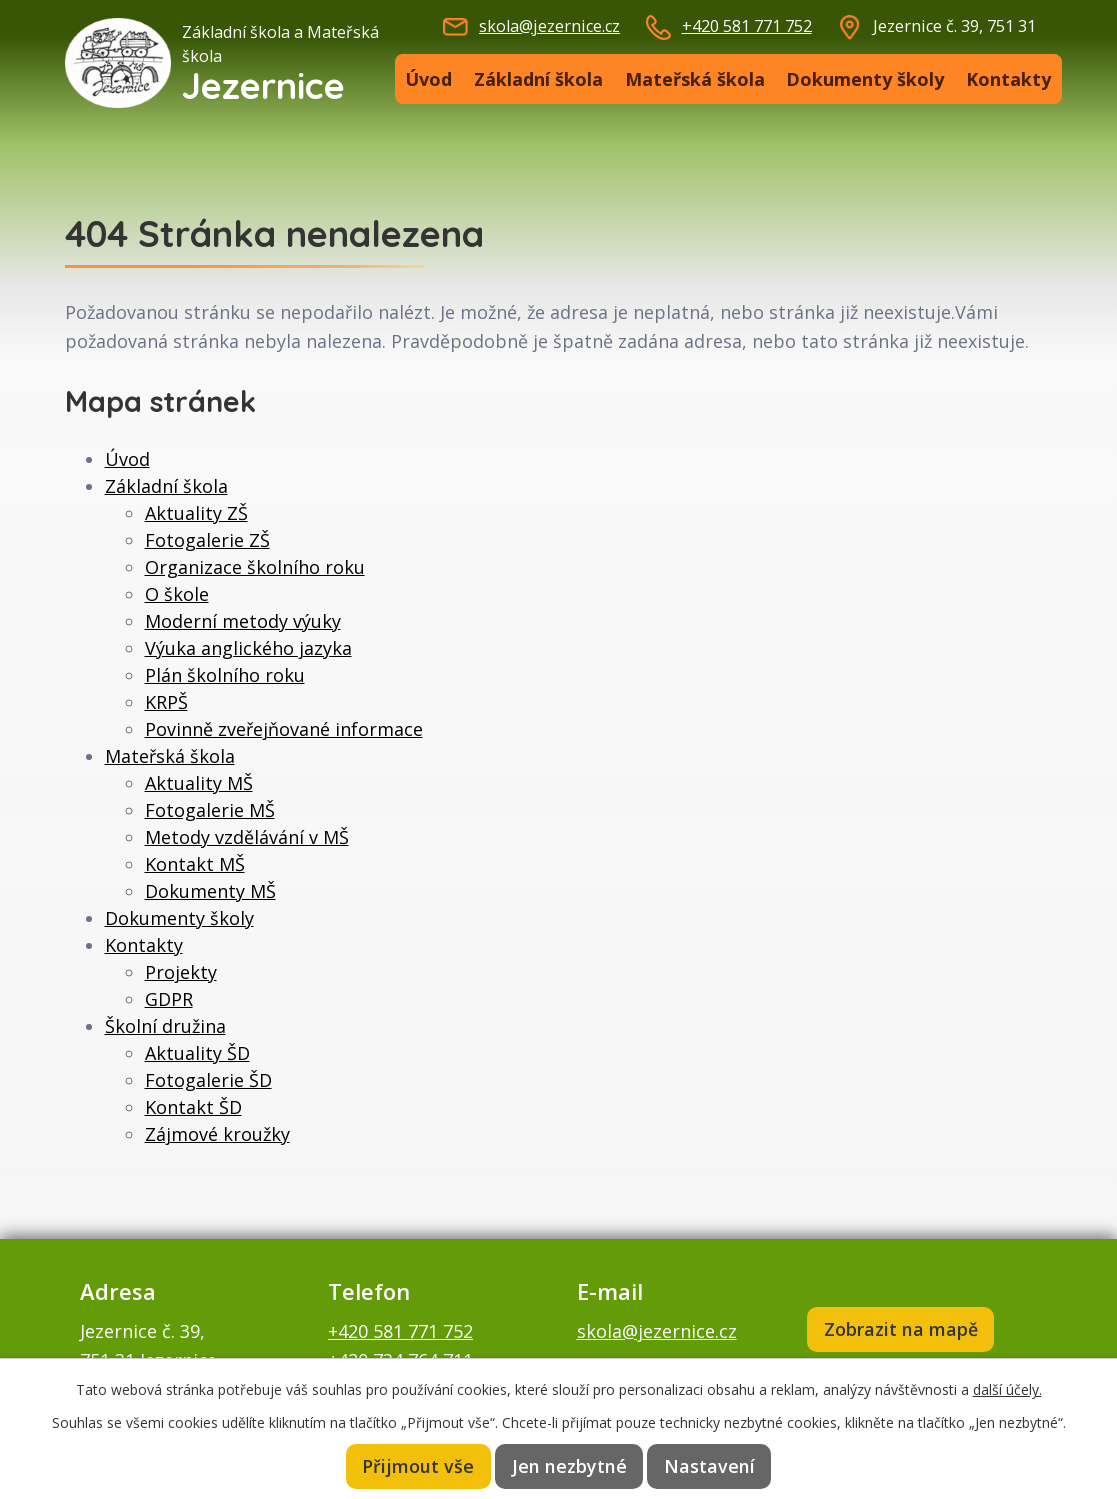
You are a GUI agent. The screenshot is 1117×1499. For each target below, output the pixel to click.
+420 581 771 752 (747, 26)
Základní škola (538, 79)
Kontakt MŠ (195, 864)
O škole (177, 594)
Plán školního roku (225, 675)
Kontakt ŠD (193, 1107)
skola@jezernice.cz (549, 26)
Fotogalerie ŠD (208, 1080)
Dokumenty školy (865, 79)
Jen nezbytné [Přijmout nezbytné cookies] (571, 1466)
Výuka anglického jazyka (248, 648)
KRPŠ (166, 702)
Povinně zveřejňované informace (284, 729)
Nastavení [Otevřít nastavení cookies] (709, 1466)
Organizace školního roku (255, 567)
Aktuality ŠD (197, 1053)
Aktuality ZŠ (196, 513)
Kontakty (1008, 79)
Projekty (181, 972)
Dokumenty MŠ (210, 891)
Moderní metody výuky (243, 621)
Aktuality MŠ (199, 783)
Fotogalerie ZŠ (207, 540)
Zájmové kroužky (217, 1134)
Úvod (428, 79)
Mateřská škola (695, 79)
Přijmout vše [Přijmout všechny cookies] (421, 1466)
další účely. (1007, 1388)
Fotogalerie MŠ (210, 810)
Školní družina (165, 1026)
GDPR (169, 999)
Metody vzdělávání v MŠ (247, 837)
